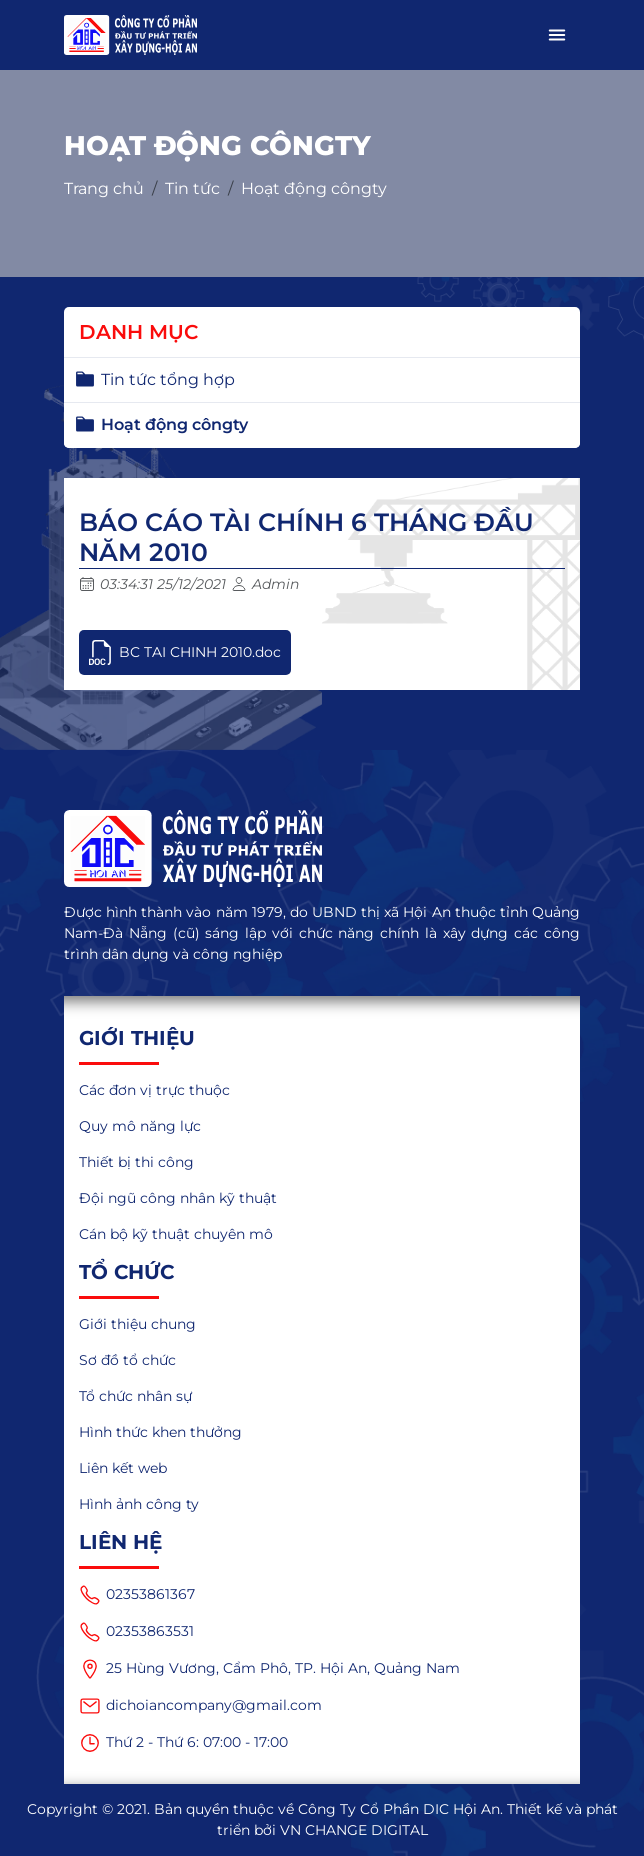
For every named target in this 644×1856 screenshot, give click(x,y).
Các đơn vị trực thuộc (154, 1090)
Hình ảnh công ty (139, 1504)
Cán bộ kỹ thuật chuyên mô (176, 1234)
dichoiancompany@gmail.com (200, 1706)
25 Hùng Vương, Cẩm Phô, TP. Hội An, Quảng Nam (269, 1669)
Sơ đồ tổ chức (127, 1360)
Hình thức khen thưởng (160, 1432)
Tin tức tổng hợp (168, 379)
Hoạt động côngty (314, 188)
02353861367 (137, 1595)
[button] (557, 35)
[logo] (322, 849)
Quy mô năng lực (140, 1126)
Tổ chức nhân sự (135, 1396)
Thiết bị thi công (136, 1162)
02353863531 (136, 1632)
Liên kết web (123, 1468)
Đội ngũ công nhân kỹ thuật (178, 1198)
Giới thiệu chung (137, 1324)
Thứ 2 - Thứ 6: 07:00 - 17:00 (183, 1743)
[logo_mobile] (130, 35)
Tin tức (192, 188)
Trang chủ (104, 188)
